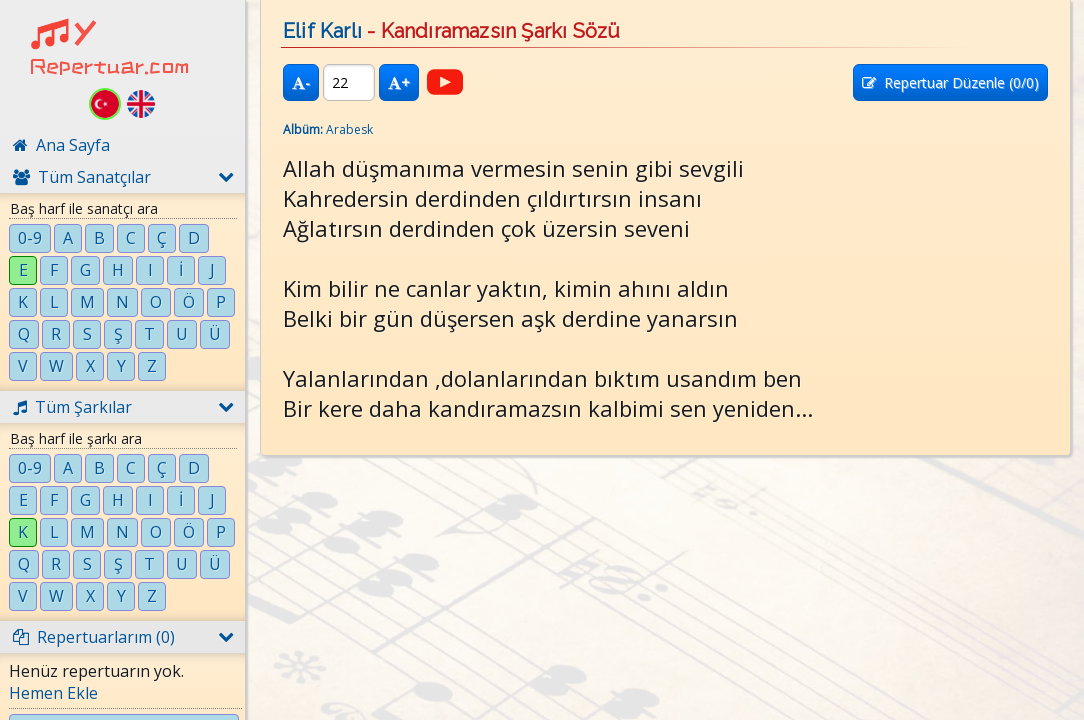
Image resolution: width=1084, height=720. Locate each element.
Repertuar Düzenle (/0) (950, 82)
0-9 (30, 238)
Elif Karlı (322, 31)
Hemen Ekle (53, 693)
